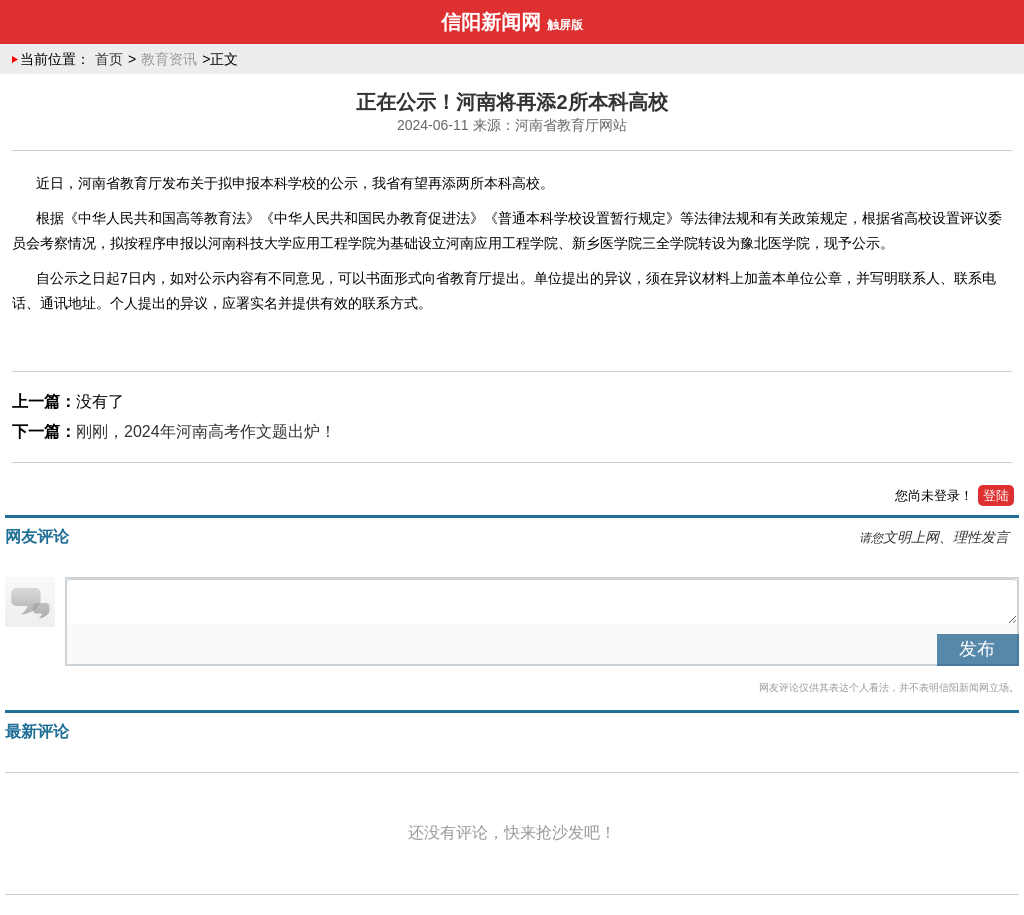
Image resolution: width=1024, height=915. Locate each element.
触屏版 (565, 25)
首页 (109, 59)
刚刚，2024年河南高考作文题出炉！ (206, 431)
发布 (977, 649)
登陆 (996, 495)
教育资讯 (169, 59)
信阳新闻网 (491, 22)
